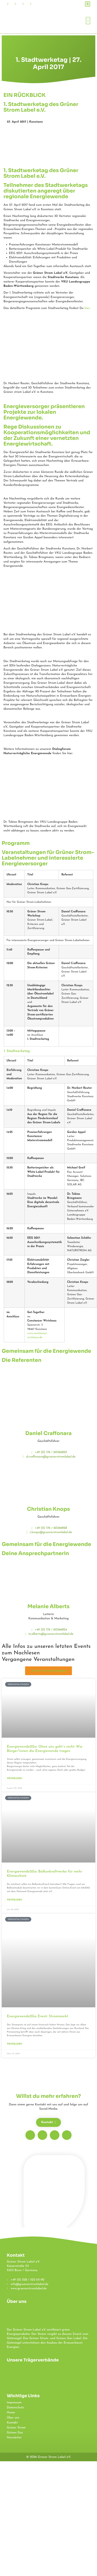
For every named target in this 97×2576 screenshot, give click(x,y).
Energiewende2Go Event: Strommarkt (37, 2016)
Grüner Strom (16, 2427)
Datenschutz (15, 2407)
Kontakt (12, 2422)
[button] (87, 4)
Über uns (13, 2417)
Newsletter (14, 2437)
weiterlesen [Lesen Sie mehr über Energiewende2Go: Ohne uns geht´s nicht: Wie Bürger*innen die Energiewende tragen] (14, 1779)
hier (87, 308)
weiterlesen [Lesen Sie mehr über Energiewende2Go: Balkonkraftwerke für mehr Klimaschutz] (14, 1900)
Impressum (14, 2402)
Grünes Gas (15, 2432)
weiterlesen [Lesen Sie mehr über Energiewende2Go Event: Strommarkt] (14, 2044)
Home (11, 2412)
